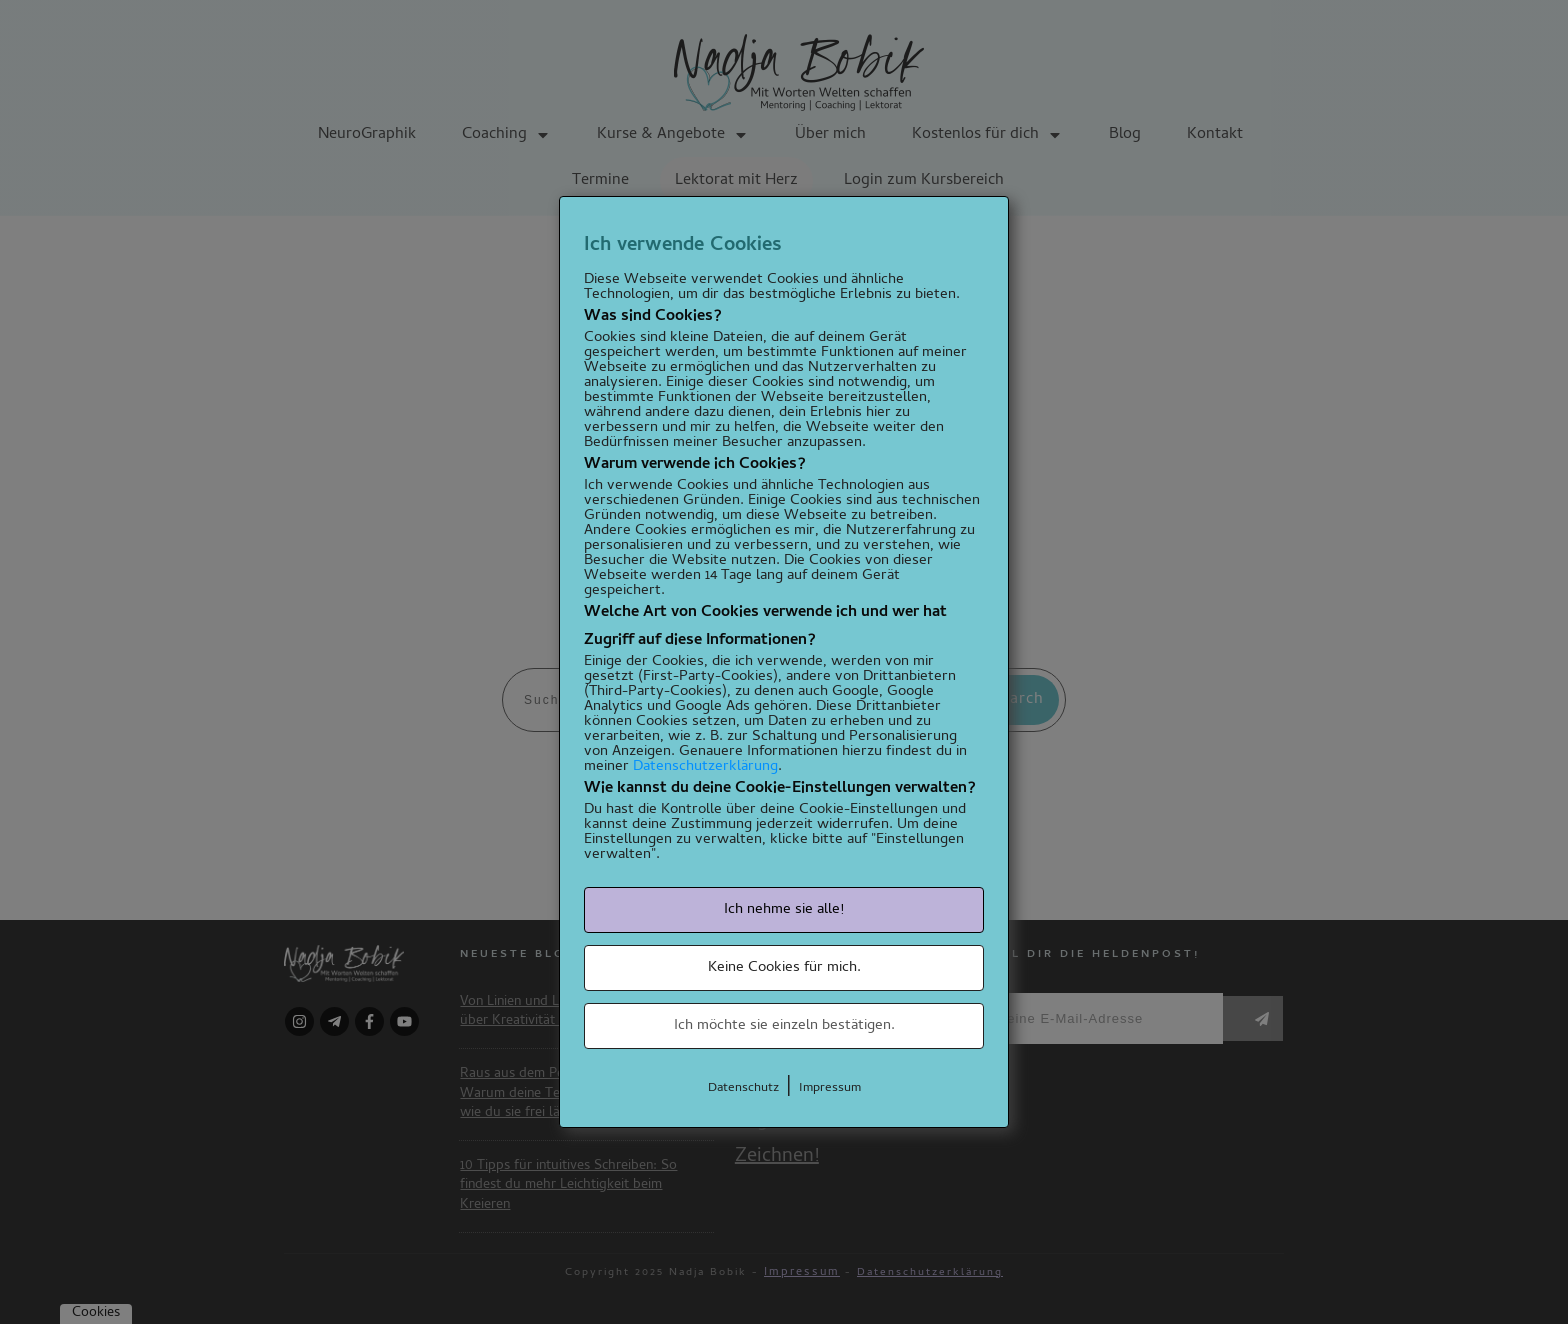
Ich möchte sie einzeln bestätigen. (784, 1026)
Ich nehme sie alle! (784, 910)
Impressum (830, 1088)
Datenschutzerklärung (705, 767)
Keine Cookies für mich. (784, 968)
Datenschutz (743, 1088)
